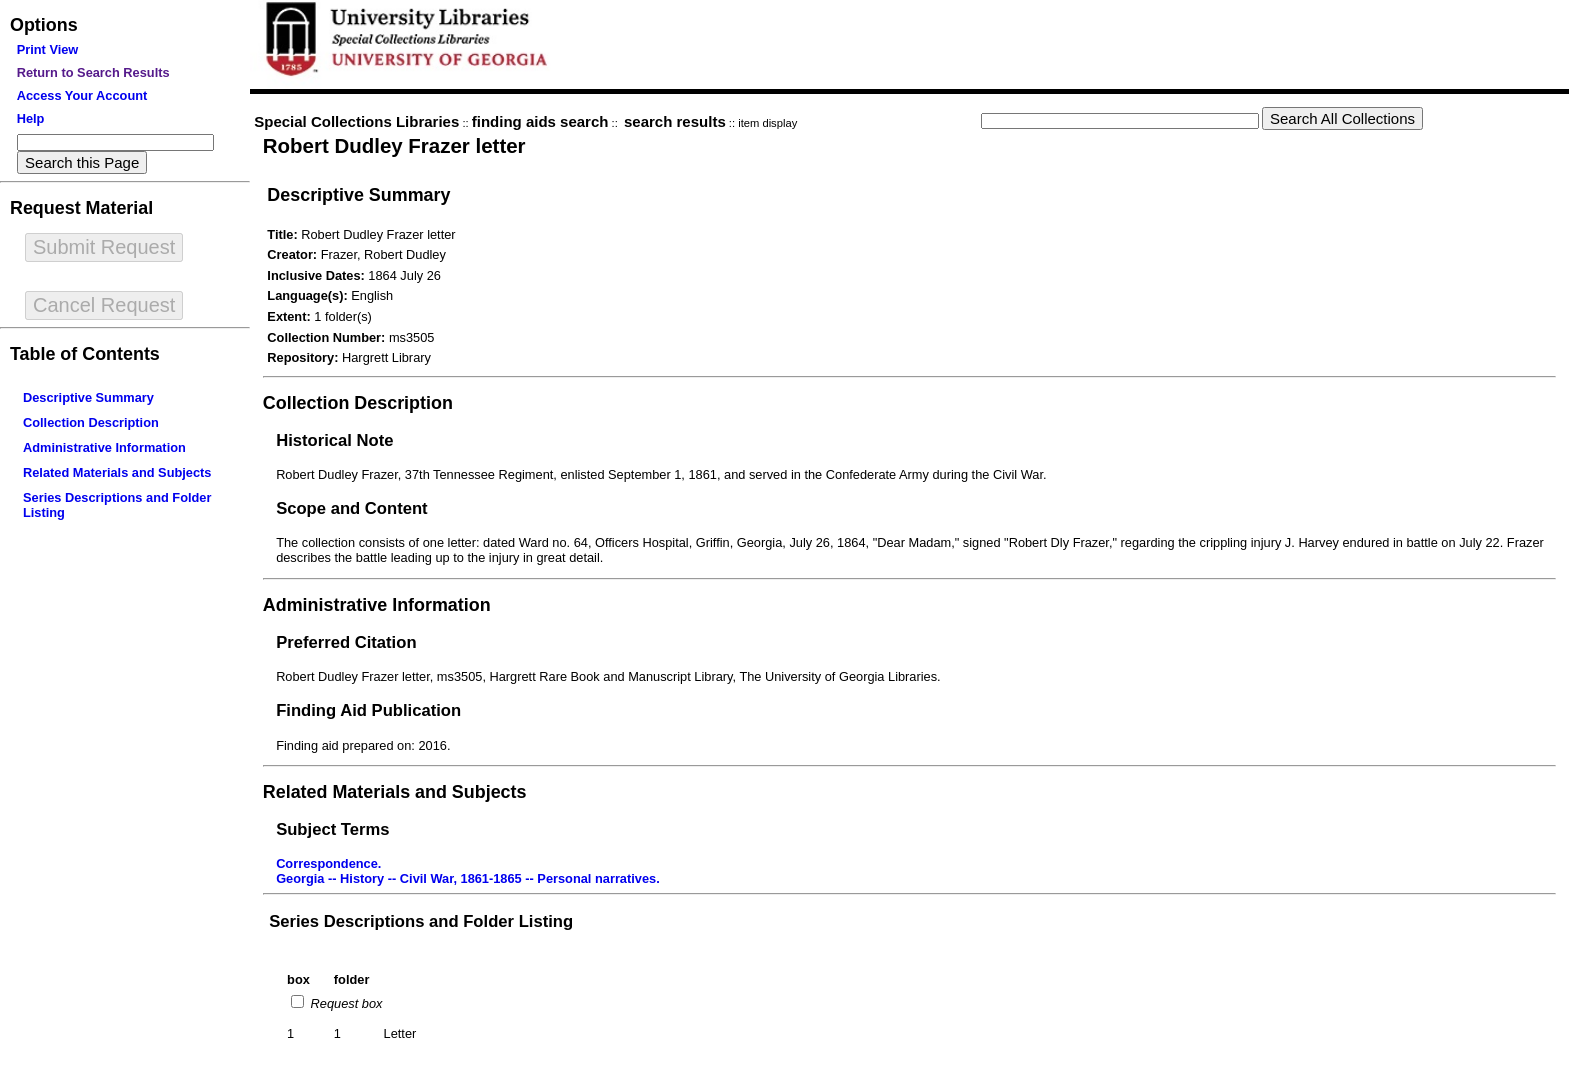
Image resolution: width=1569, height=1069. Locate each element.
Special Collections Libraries (356, 121)
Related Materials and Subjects (117, 472)
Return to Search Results (93, 72)
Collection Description (91, 422)
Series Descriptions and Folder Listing (421, 921)
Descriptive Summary (88, 397)
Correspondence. (328, 863)
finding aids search (540, 121)
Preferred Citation (346, 642)
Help (31, 118)
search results (675, 121)
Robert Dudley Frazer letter (394, 145)
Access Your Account (82, 95)
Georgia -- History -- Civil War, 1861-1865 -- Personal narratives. (468, 878)
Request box (344, 1003)
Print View (48, 49)
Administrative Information (104, 447)
